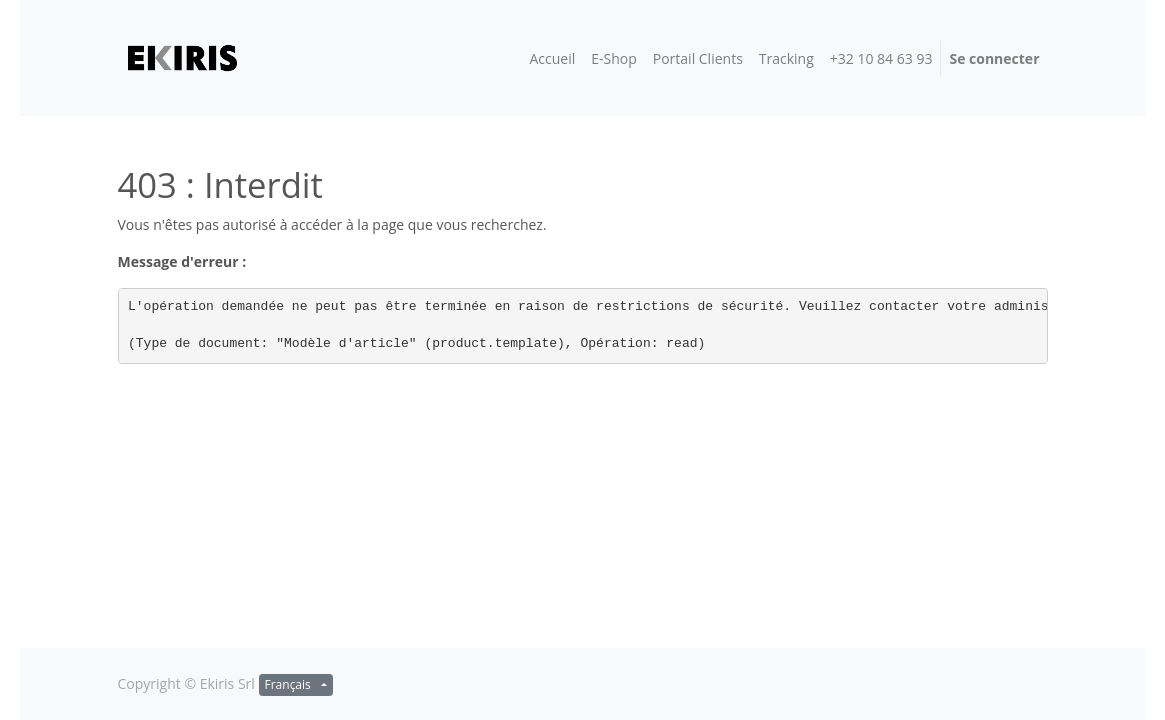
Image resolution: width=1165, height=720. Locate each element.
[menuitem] (552, 58)
